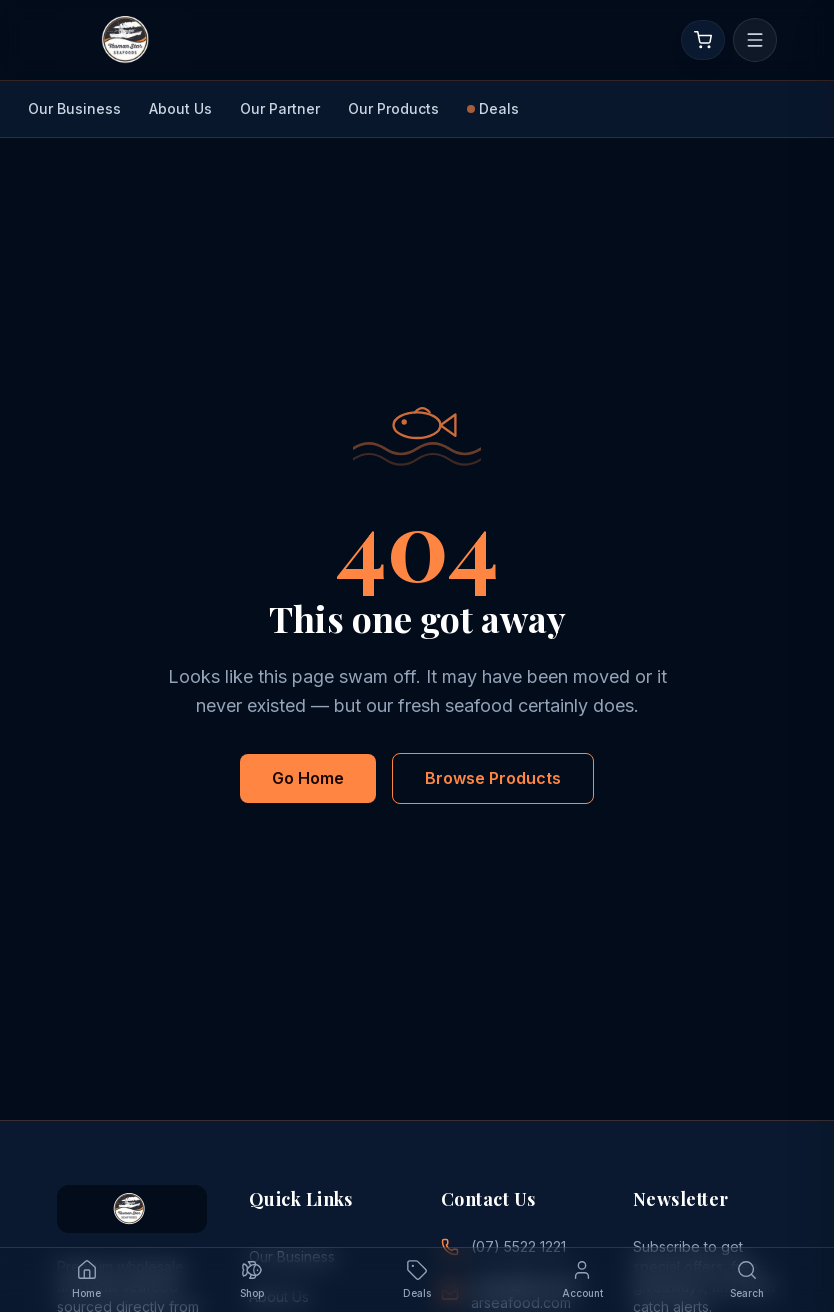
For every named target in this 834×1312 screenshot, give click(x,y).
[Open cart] (703, 40)
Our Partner (280, 108)
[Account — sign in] (582, 1280)
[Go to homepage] (125, 40)
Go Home (308, 778)
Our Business (74, 108)
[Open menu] (755, 40)
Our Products (393, 108)
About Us (180, 108)
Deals (493, 108)
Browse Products (493, 778)
